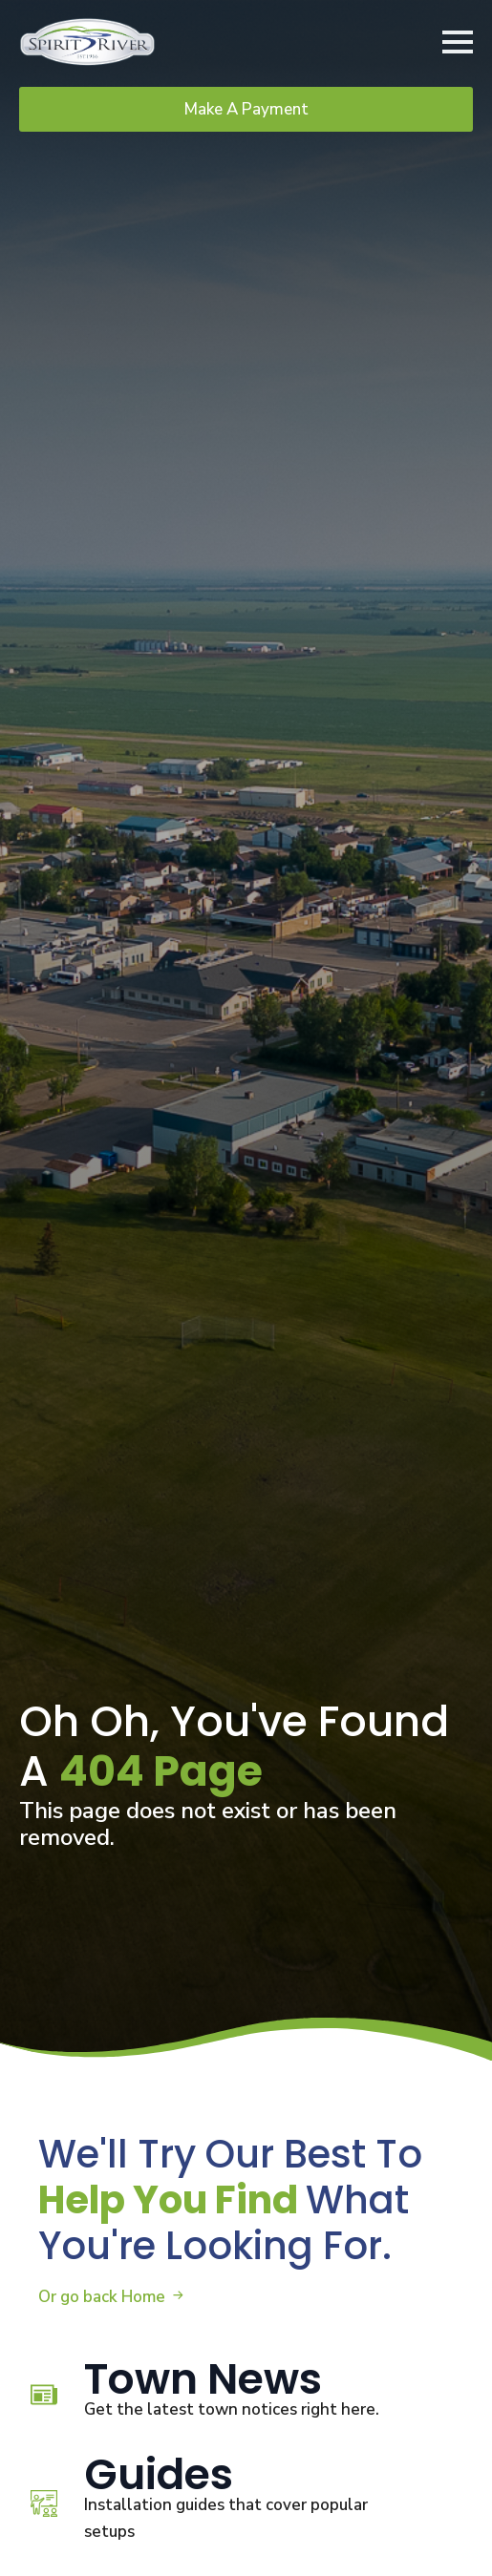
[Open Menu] (457, 42)
